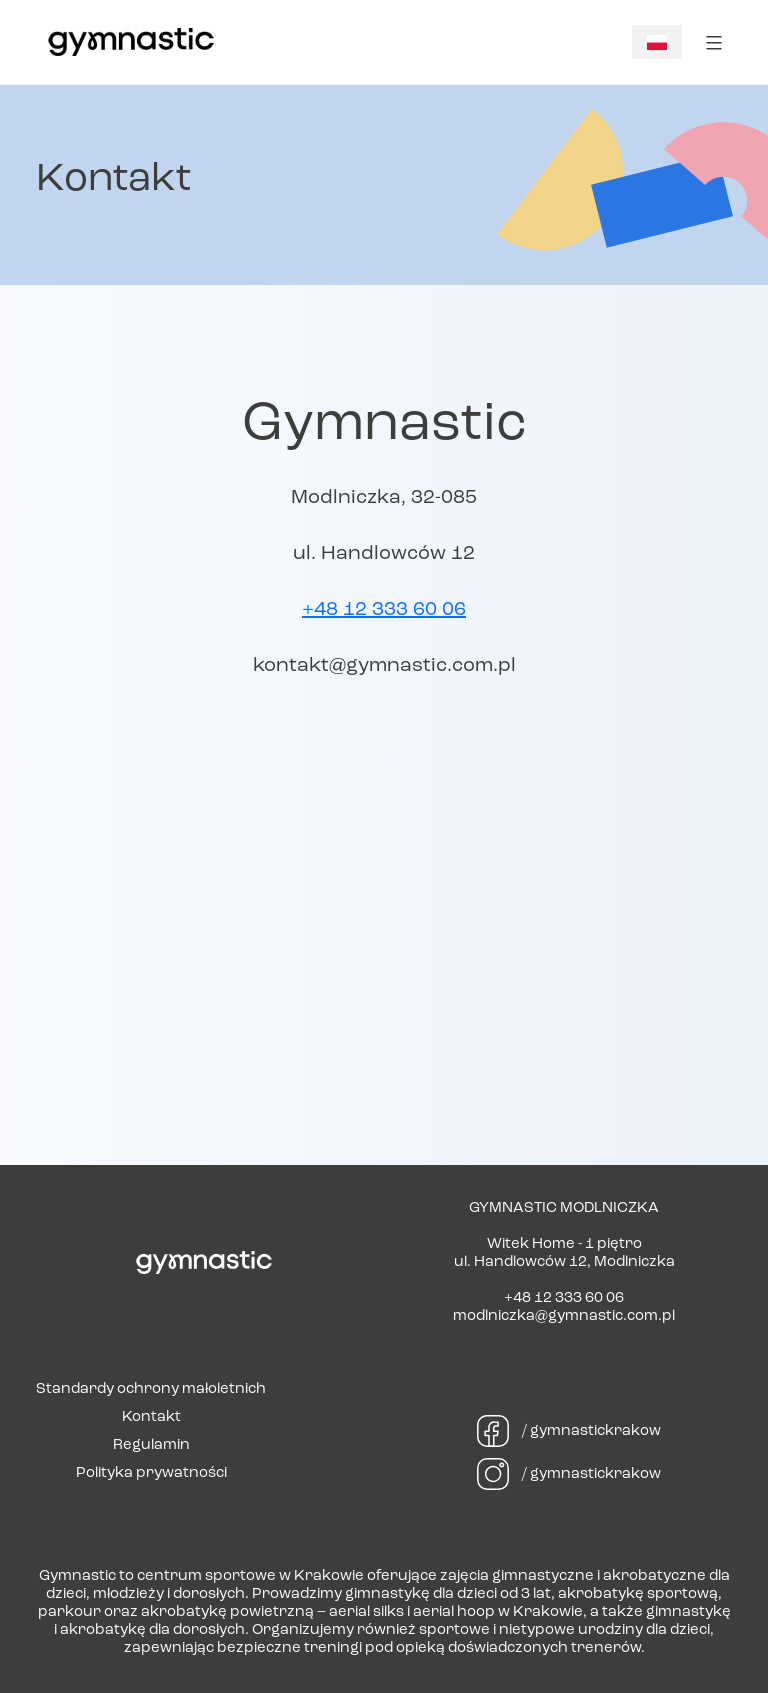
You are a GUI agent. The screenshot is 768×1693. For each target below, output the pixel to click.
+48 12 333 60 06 (384, 610)
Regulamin (151, 1445)
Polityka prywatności (151, 1473)
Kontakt (151, 1417)
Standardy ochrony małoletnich (151, 1389)
